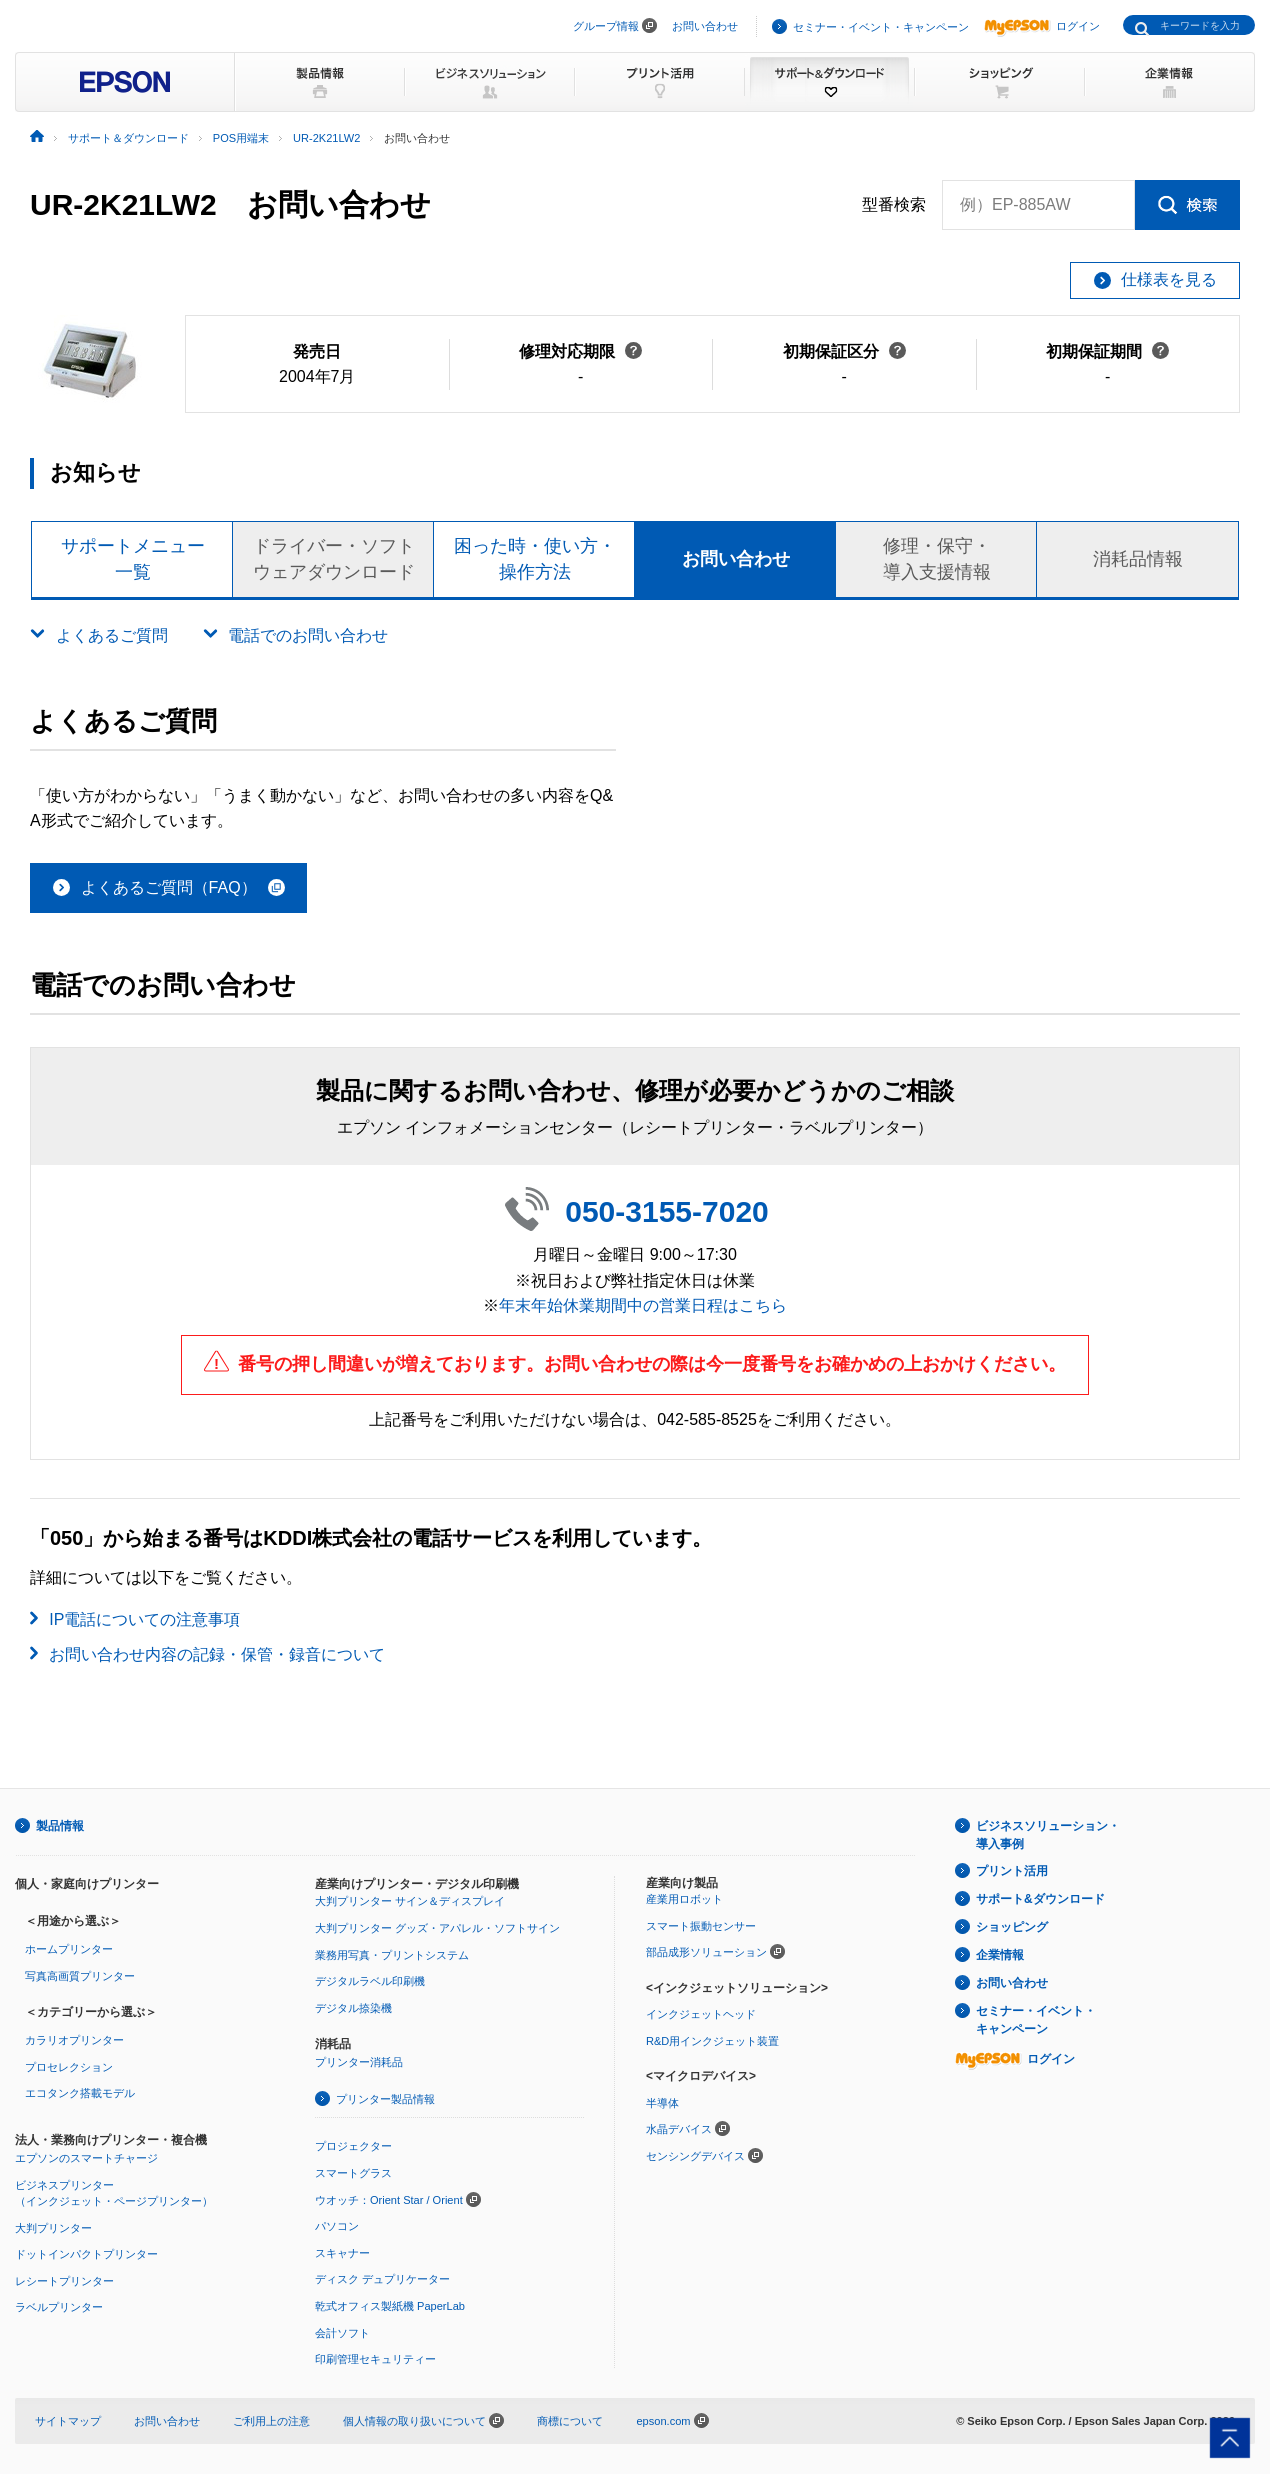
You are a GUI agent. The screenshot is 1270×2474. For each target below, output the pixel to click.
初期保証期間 (1107, 351)
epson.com (663, 2421)
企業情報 (1000, 1955)
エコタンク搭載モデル (80, 2093)
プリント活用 (1012, 1871)
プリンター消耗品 (359, 2062)
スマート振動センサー (701, 1926)
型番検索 (894, 205)
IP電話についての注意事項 (144, 1619)
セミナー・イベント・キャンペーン (881, 27)
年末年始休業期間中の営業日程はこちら (643, 1305)
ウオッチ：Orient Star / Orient (389, 2200)
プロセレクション (69, 2067)
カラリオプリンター (74, 2040)
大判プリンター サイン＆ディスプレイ (410, 1901)
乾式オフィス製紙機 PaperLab (390, 2306)
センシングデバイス (695, 2156)
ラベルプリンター (59, 2307)
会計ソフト (342, 2333)
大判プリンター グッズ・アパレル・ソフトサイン (437, 1928)
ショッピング (1012, 1927)
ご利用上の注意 (271, 2421)
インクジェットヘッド (701, 2014)
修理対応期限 (580, 351)
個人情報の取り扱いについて (423, 2421)
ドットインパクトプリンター (86, 2254)
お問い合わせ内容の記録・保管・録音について (217, 1654)
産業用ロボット (684, 1899)
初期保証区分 (844, 351)
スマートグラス (353, 2173)
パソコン (337, 2226)
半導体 (662, 2103)
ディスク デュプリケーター (382, 2279)
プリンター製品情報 (385, 2099)
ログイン (1042, 26)
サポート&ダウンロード (1040, 1899)
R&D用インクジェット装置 (712, 2041)
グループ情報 (606, 26)
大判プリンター (53, 2228)
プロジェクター (353, 2146)
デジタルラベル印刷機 (370, 1981)
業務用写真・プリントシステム (392, 1955)
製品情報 (60, 1826)
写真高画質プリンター (80, 1976)
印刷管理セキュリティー (375, 2359)
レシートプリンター (64, 2281)
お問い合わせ (705, 26)
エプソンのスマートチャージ (86, 2158)
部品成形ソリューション (706, 1952)
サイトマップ (68, 2421)
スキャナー (342, 2253)
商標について (570, 2421)
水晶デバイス (679, 2129)
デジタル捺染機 (353, 2008)
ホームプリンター (69, 1949)
